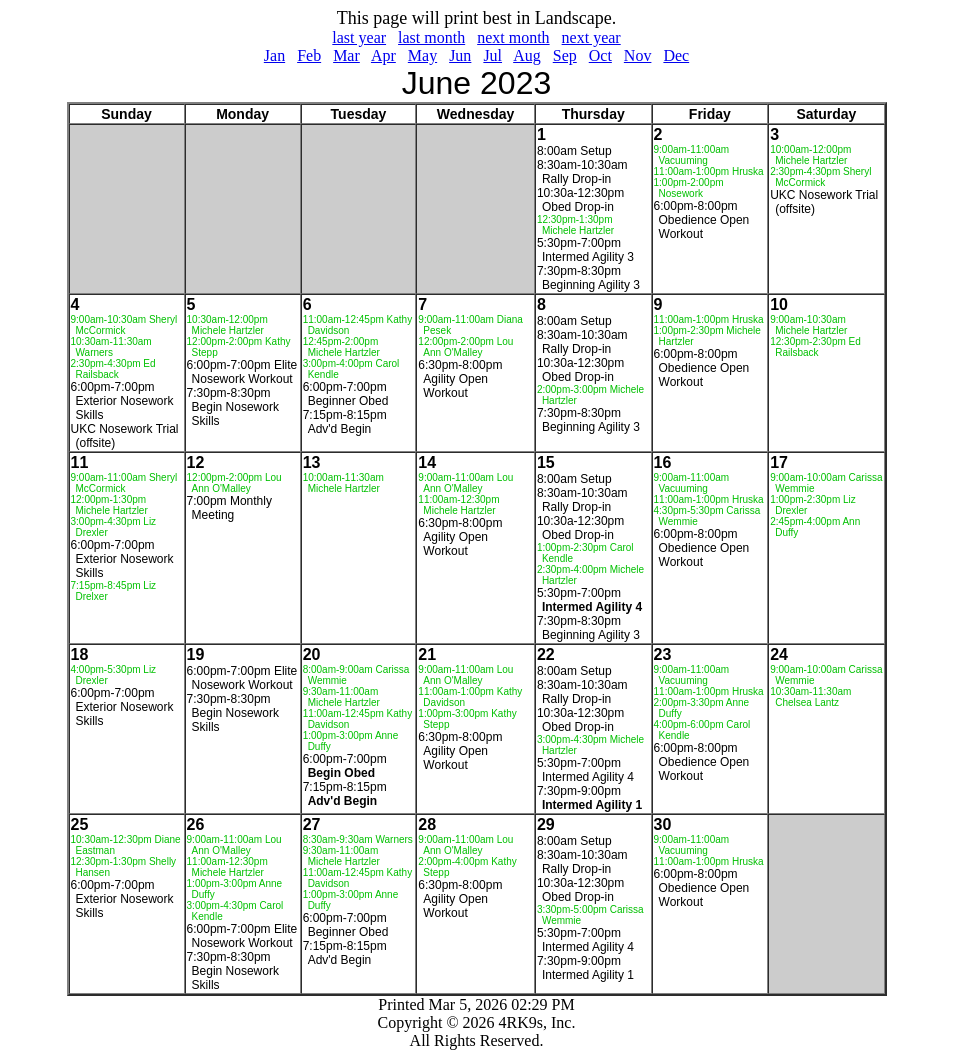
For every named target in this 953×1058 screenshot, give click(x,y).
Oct (600, 55)
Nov (638, 55)
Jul (492, 55)
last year (359, 37)
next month (513, 37)
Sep (565, 55)
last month (431, 37)
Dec (676, 55)
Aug (527, 55)
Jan (274, 55)
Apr (383, 55)
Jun (460, 55)
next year (591, 37)
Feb (309, 55)
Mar (346, 55)
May (422, 55)
